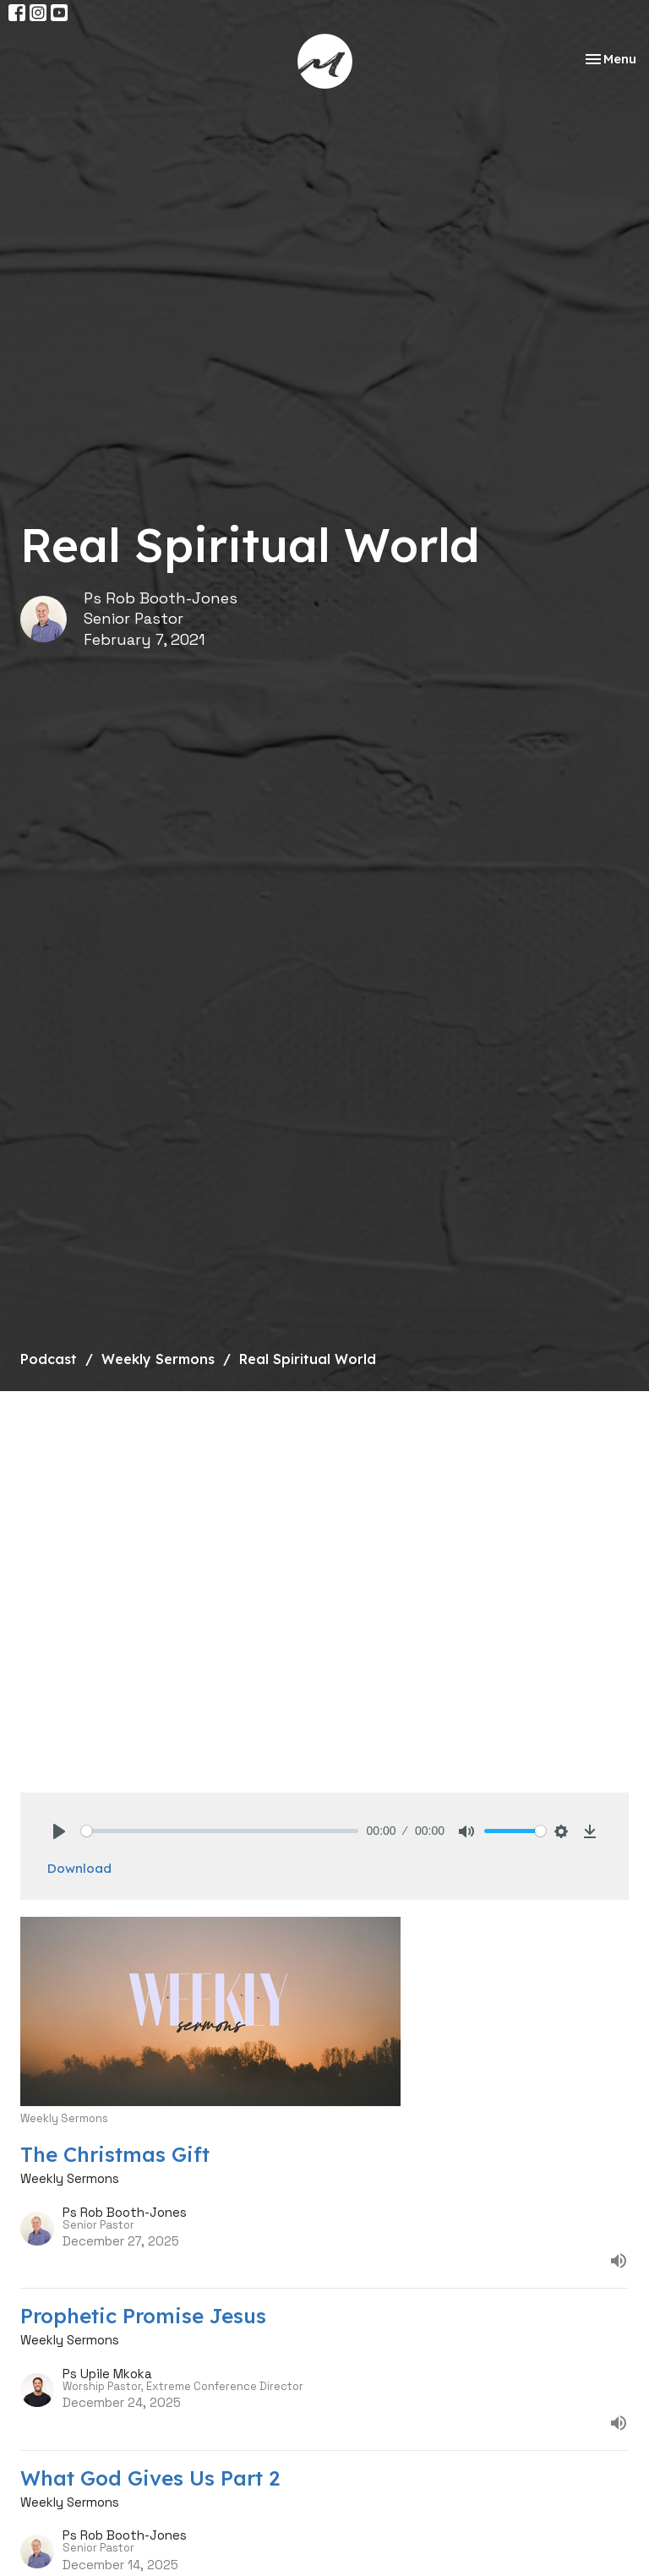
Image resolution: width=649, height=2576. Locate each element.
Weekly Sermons (158, 1359)
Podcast (48, 1359)
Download (79, 1868)
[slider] (219, 1831)
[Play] (59, 1831)
